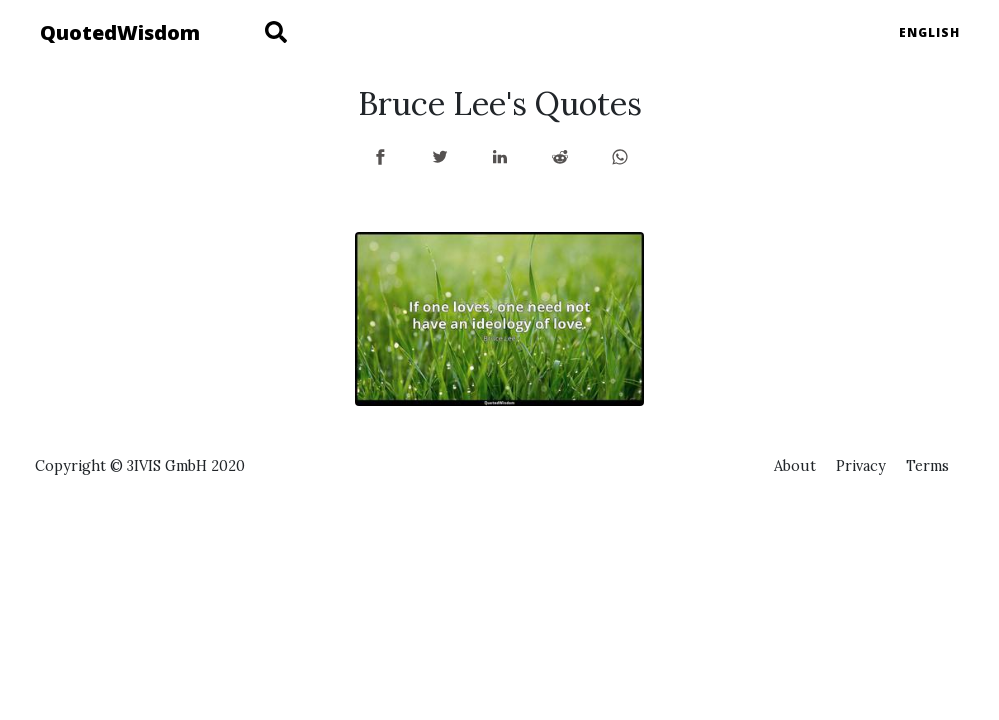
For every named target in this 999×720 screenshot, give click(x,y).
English (929, 32)
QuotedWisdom (120, 32)
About (795, 466)
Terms (927, 466)
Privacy (861, 466)
